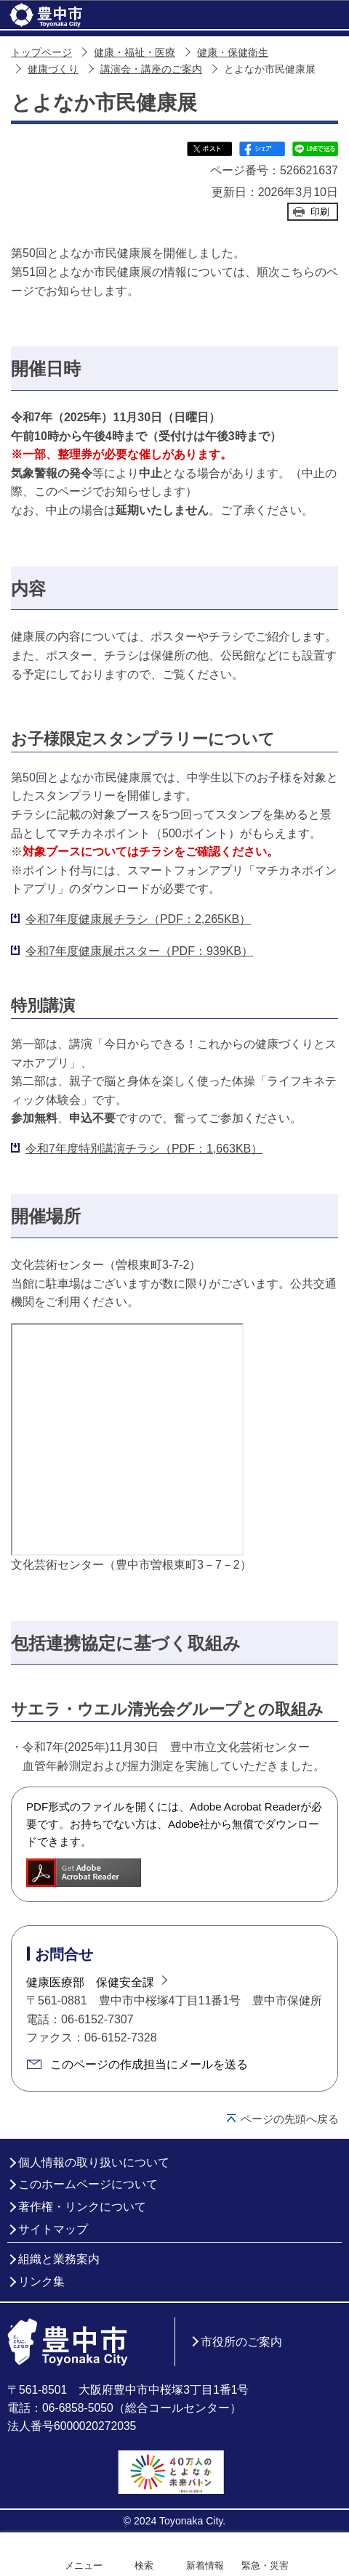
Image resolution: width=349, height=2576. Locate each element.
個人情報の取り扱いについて (93, 2162)
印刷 (319, 211)
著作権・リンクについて (82, 2207)
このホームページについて (88, 2184)
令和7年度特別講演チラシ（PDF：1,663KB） (143, 1148)
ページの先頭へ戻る (290, 2119)
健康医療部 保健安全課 (90, 1982)
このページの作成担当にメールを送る (149, 2064)
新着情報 (205, 2565)
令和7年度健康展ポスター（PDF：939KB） (139, 951)
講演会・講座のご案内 (151, 69)
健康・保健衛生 (232, 52)
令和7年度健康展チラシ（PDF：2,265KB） (138, 919)
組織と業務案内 (59, 2259)
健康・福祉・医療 (134, 52)
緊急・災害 (265, 2565)
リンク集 (41, 2281)
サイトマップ (53, 2229)
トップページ (41, 52)
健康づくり (53, 69)
